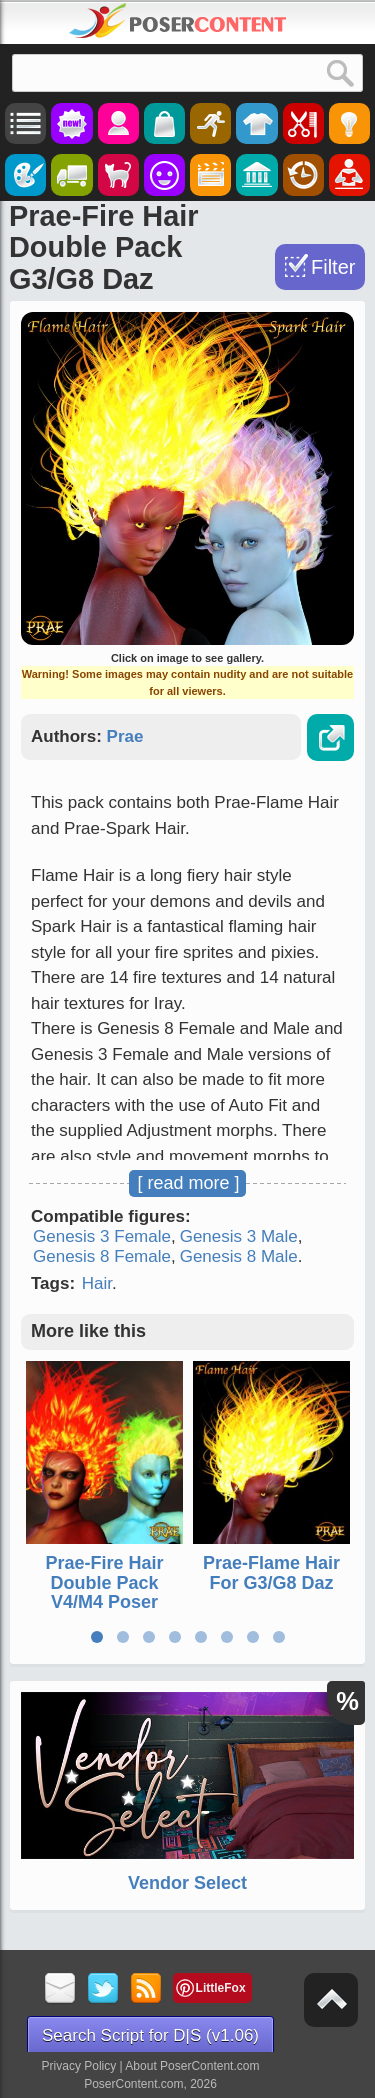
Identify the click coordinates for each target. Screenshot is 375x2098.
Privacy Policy (79, 2066)
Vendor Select (187, 1883)
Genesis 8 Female (102, 1256)
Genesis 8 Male (239, 1256)
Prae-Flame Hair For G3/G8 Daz (271, 1573)
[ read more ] (188, 1183)
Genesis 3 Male (239, 1236)
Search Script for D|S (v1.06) (150, 2035)
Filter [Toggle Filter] (333, 267)
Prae (125, 736)
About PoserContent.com (192, 2066)
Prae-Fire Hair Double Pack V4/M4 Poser (104, 1583)
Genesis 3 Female (102, 1236)
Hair (97, 1283)
